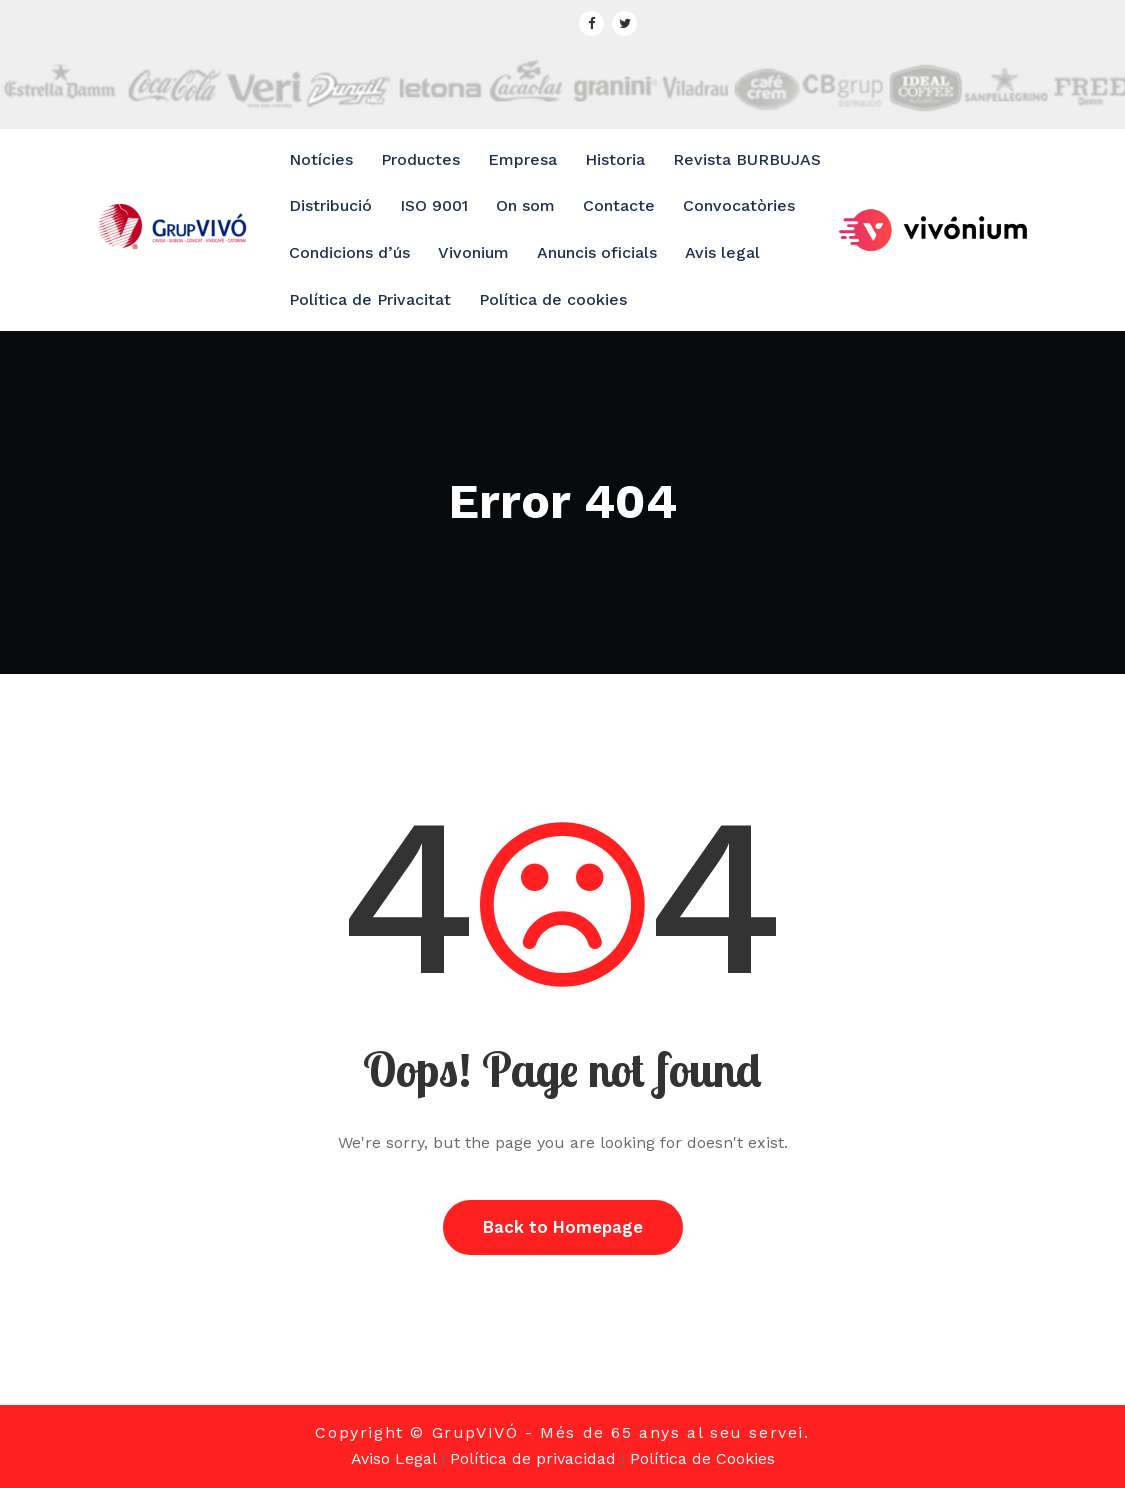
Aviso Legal (393, 1458)
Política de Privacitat (370, 299)
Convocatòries (739, 205)
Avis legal (722, 252)
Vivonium (473, 252)
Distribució (330, 205)
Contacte (619, 205)
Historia (615, 159)
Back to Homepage (563, 1227)
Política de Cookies (702, 1458)
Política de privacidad (533, 1458)
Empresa (522, 159)
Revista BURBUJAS (747, 159)
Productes (420, 159)
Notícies (321, 159)
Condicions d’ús (349, 252)
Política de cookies (553, 299)
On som (525, 205)
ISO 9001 (434, 205)
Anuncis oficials (597, 252)
